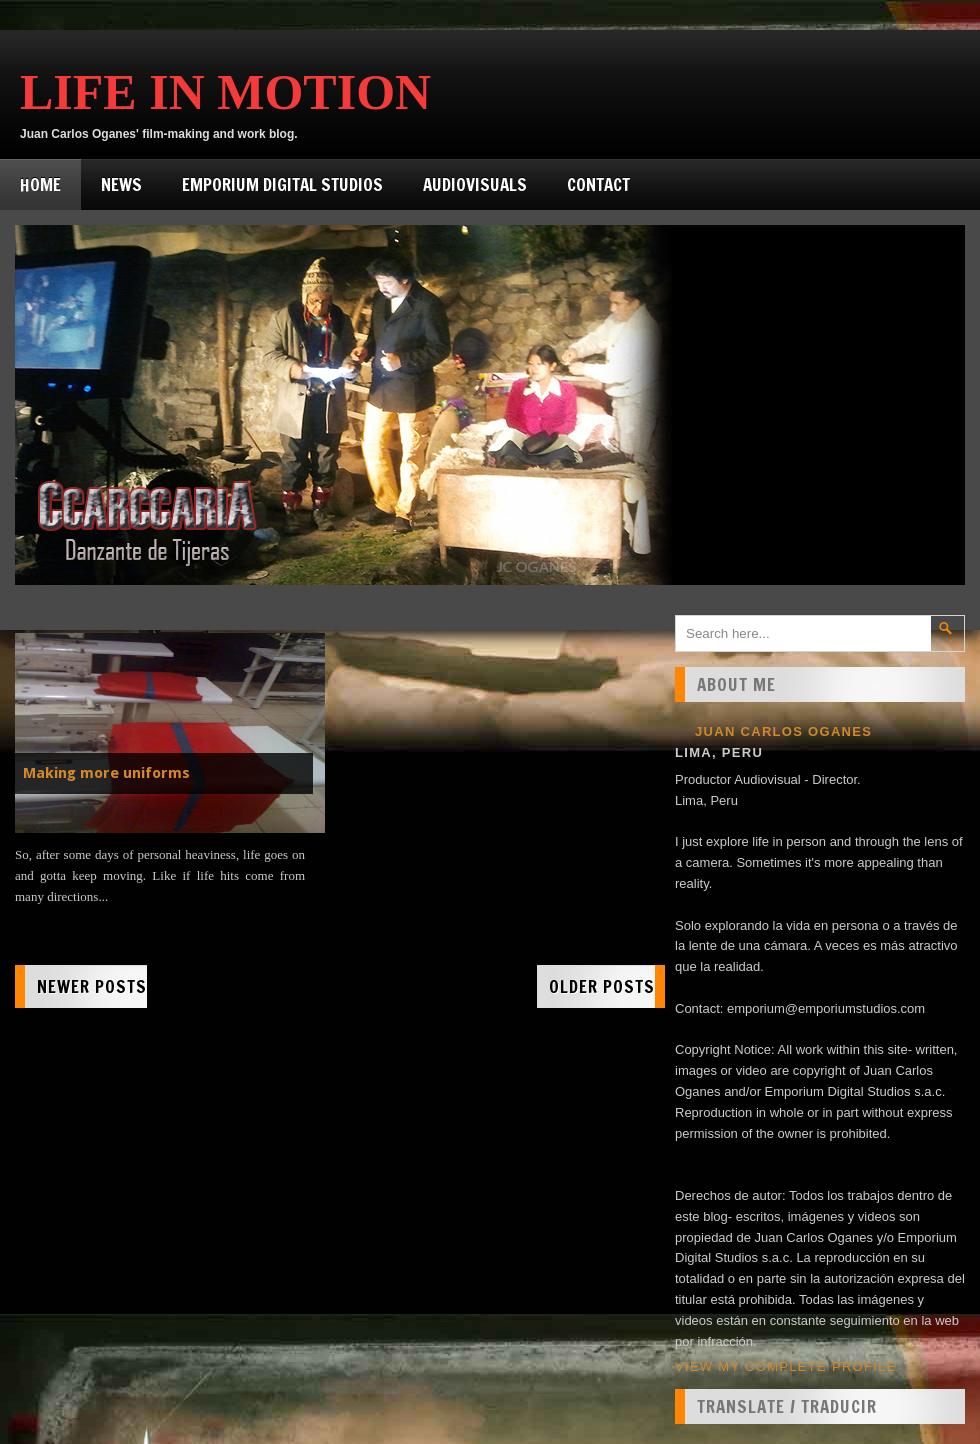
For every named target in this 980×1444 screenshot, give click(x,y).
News (121, 184)
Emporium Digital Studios (282, 184)
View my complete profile (786, 1366)
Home (40, 184)
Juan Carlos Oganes (783, 731)
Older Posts (602, 986)
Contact (598, 184)
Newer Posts (92, 986)
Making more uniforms (106, 773)
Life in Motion (225, 92)
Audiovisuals (475, 184)
